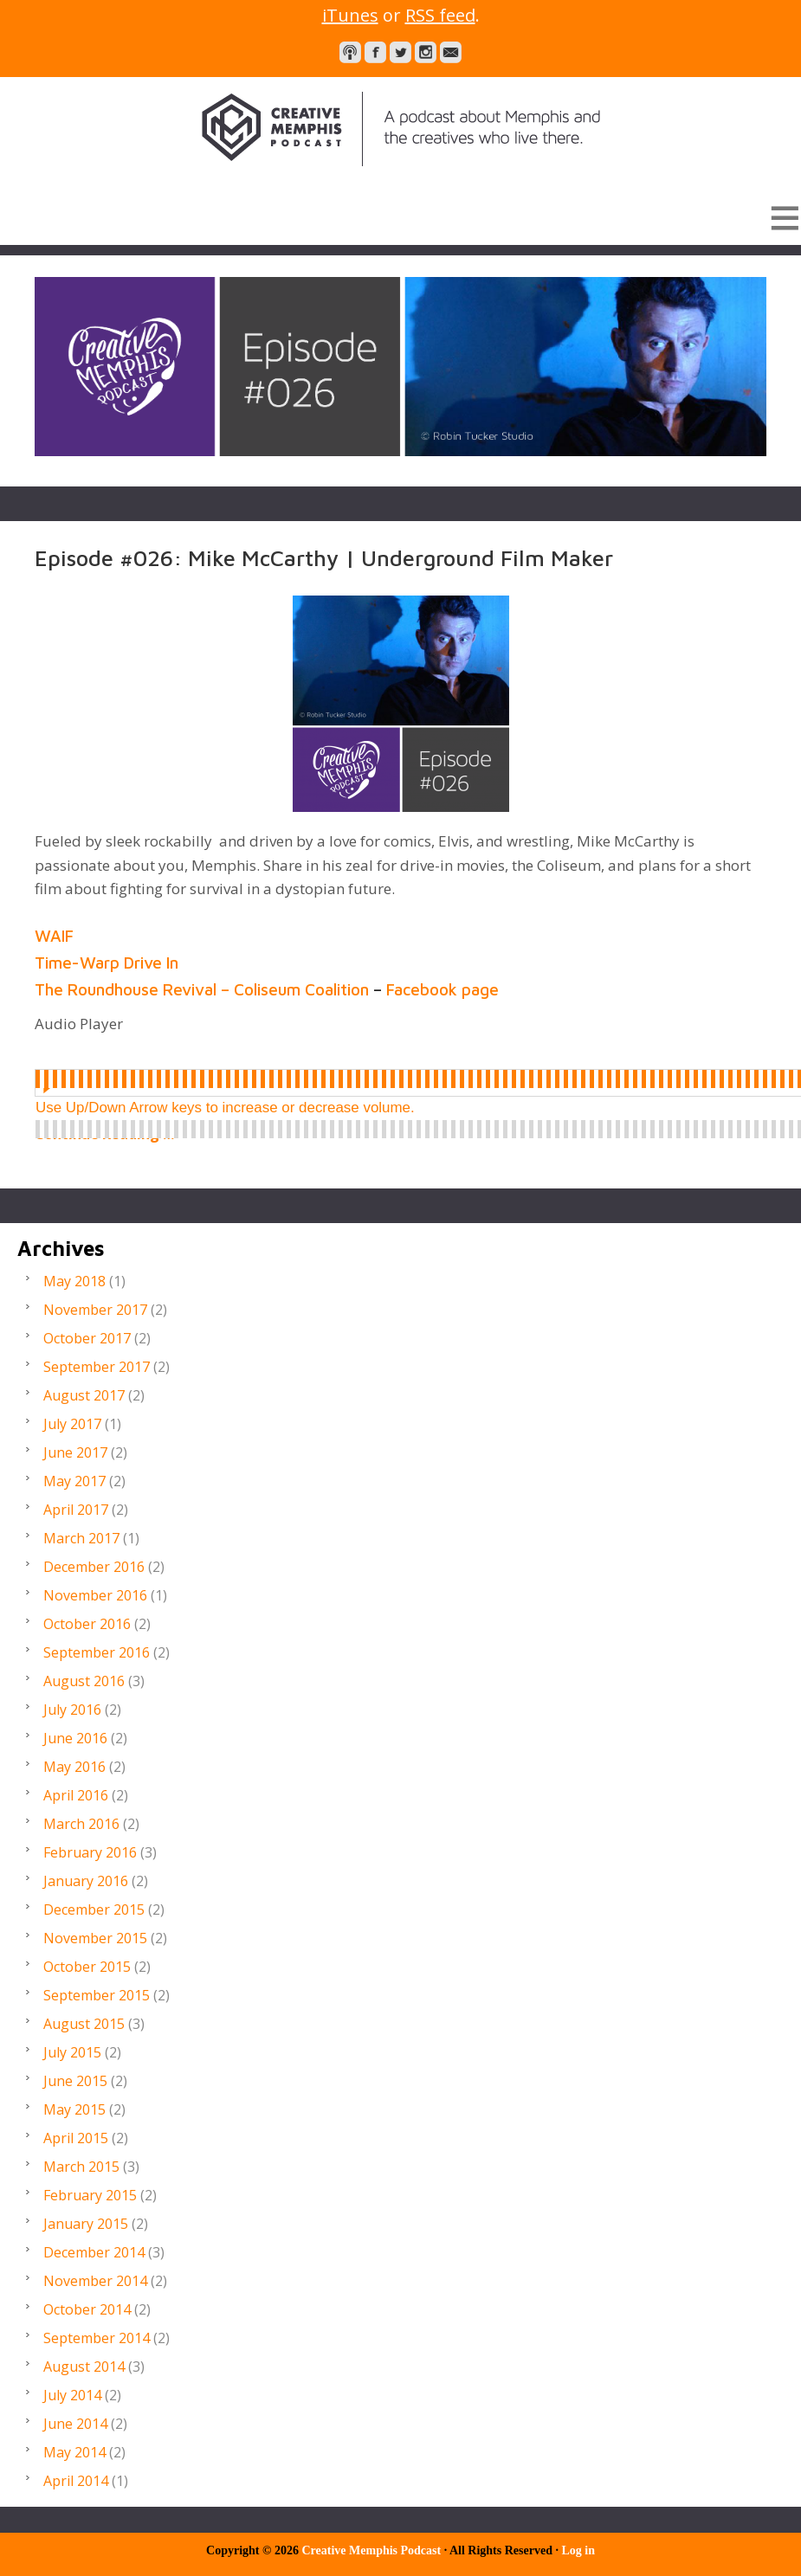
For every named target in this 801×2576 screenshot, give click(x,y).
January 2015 (85, 2223)
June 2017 (75, 1452)
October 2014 (87, 2309)
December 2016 (94, 1566)
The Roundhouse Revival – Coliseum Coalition (203, 989)
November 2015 (95, 1938)
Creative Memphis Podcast (400, 129)
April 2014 (75, 2480)
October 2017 (87, 1338)
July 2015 (72, 2052)
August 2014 (84, 2366)
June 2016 (75, 1738)
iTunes (350, 15)
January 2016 (85, 1880)
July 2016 (72, 1709)
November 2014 (95, 2280)
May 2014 (74, 2452)
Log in (578, 2550)
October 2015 (87, 1966)
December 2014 (94, 2252)
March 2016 (81, 1823)
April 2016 (75, 1795)
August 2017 (84, 1395)
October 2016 (87, 1623)
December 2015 (94, 1909)
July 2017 (72, 1423)
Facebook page (444, 989)
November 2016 (95, 1595)
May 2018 (74, 1281)
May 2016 (74, 1766)
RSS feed (440, 15)
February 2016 (90, 1852)
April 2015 (75, 2138)
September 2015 (96, 1995)
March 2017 (81, 1538)
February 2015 (90, 2195)
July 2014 (72, 2395)
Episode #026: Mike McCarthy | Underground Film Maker (324, 557)
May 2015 (74, 2109)
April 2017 (75, 1509)
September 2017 (96, 1366)
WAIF (55, 935)
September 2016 (96, 1652)
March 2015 (81, 2166)
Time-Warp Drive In (109, 962)
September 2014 (96, 2337)
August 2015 (84, 2023)
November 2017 (95, 1309)
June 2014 (75, 2423)
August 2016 (84, 1680)
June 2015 (75, 2080)
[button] (400, 217)
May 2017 (74, 1481)
